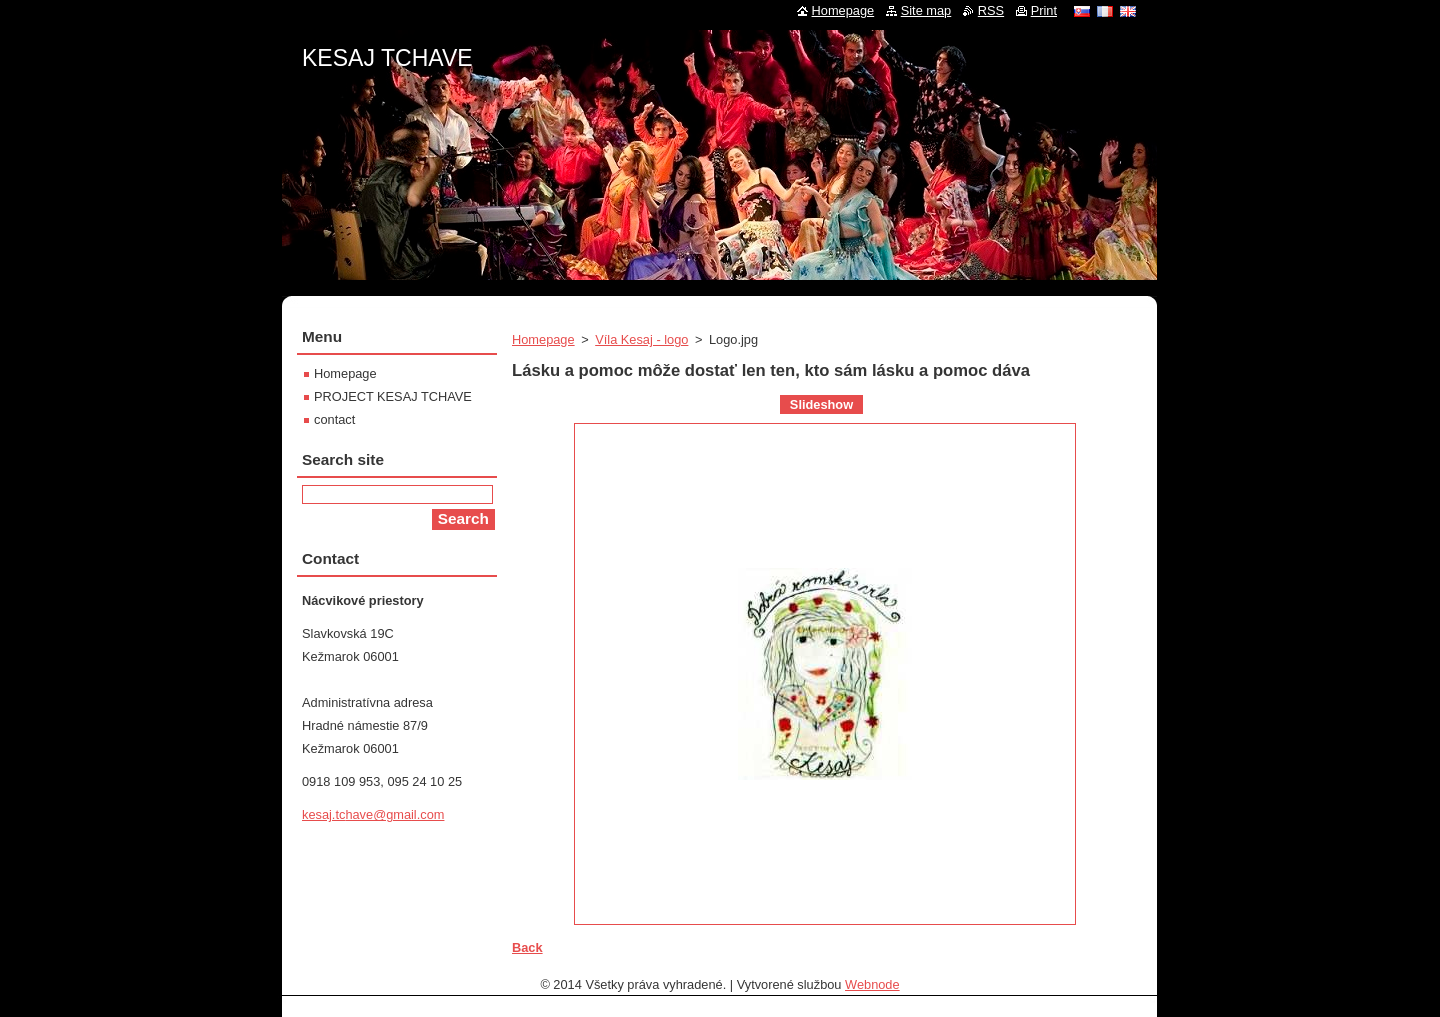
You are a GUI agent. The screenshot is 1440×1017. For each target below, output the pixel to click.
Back (527, 947)
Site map (926, 10)
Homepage (543, 339)
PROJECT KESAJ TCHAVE (393, 396)
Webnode (872, 984)
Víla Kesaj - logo (641, 339)
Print (1044, 10)
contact (334, 419)
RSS (991, 10)
